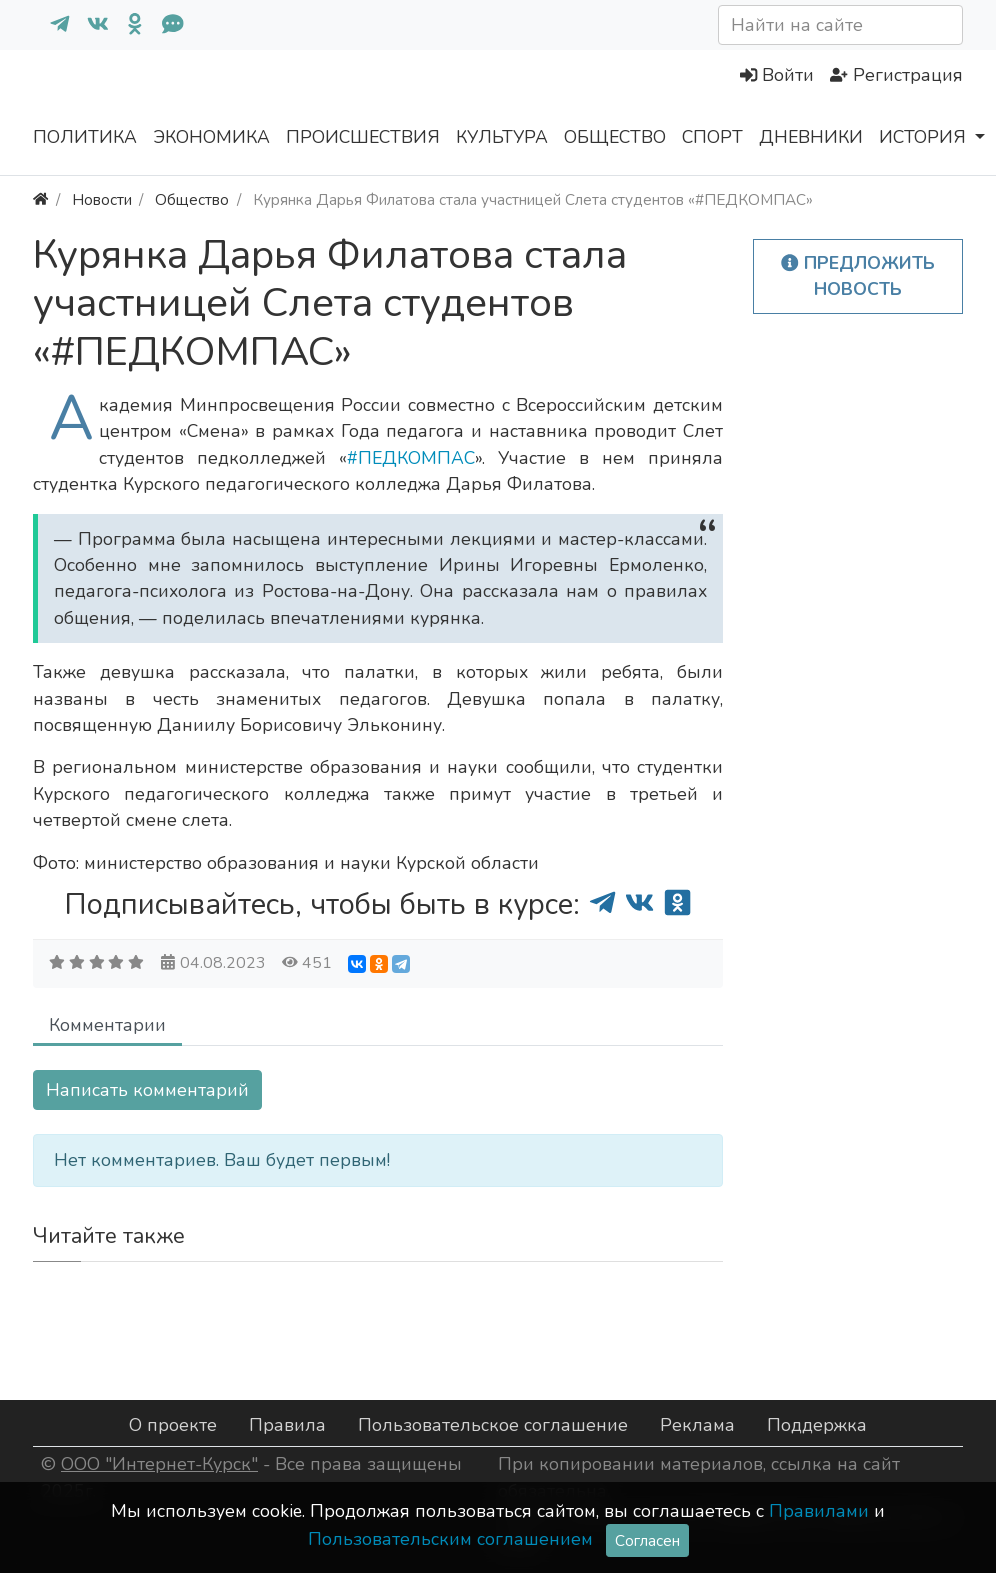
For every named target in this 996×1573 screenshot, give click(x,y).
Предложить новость (858, 276)
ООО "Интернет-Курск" (159, 1464)
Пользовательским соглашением (450, 1539)
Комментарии (107, 1025)
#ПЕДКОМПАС (411, 458)
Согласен (647, 1540)
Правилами (819, 1511)
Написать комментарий (147, 1090)
